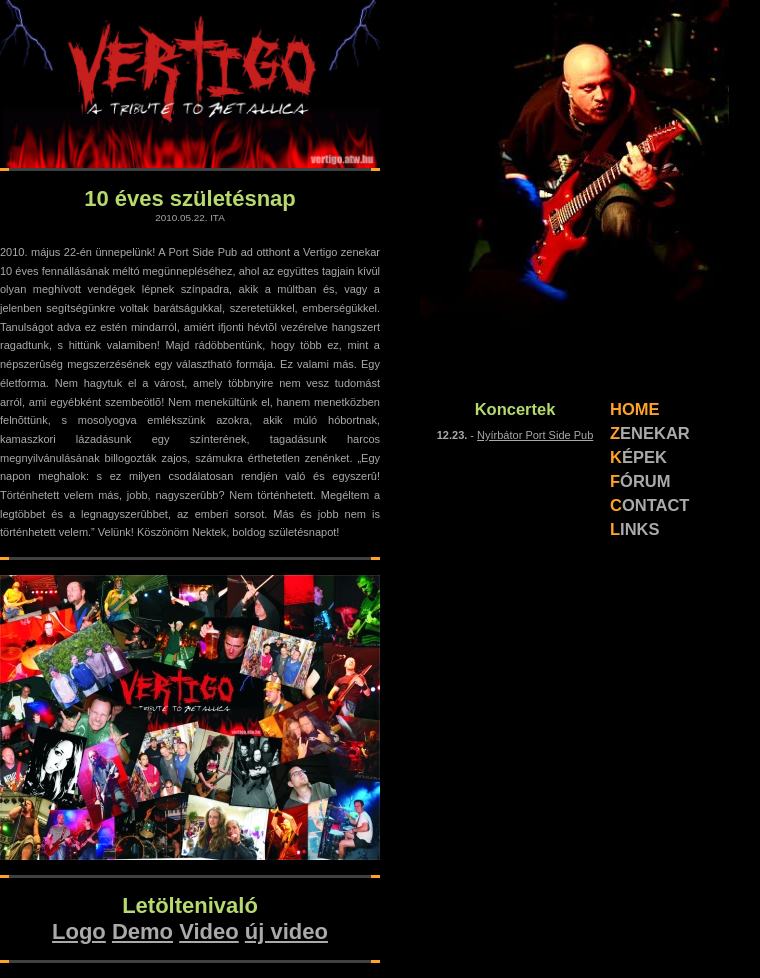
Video (209, 931)
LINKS (635, 529)
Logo (79, 931)
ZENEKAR (650, 433)
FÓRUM (640, 481)
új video (286, 931)
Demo (142, 931)
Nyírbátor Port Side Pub (535, 435)
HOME (635, 409)
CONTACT (649, 505)
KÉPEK (638, 457)
